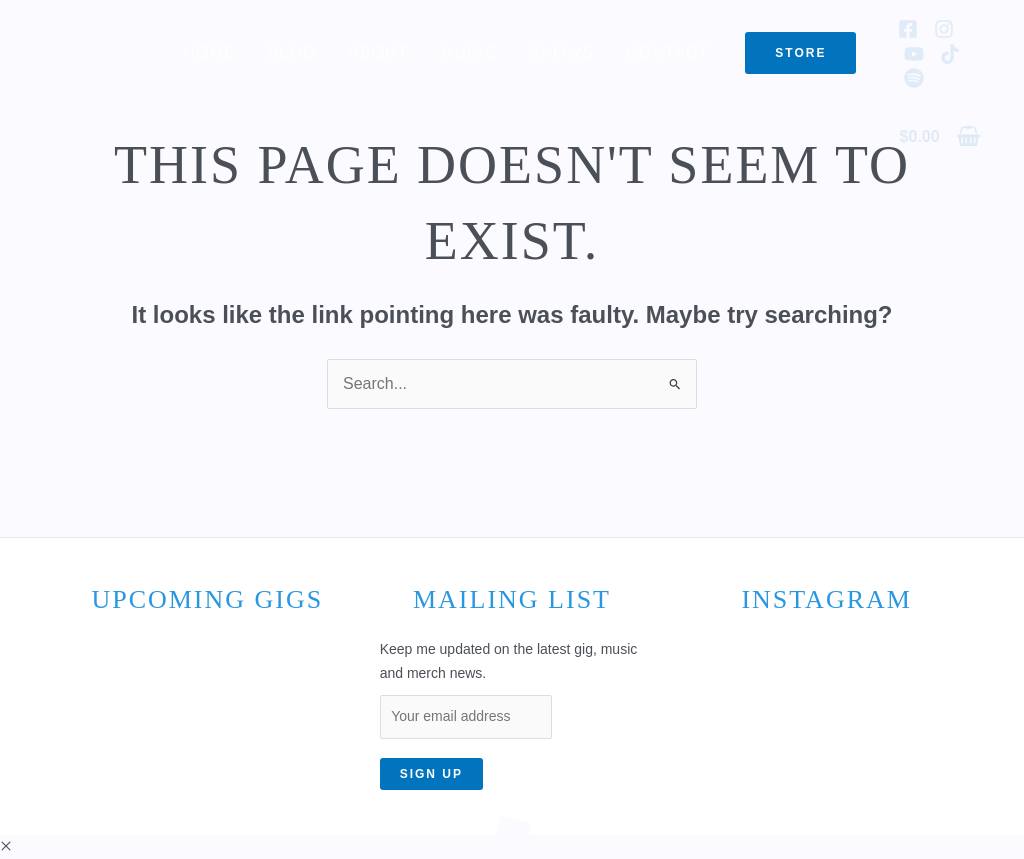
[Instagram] (944, 29)
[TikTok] (950, 54)
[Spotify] (914, 78)
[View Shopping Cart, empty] (940, 136)
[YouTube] (914, 54)
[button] (800, 53)
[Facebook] (908, 29)
